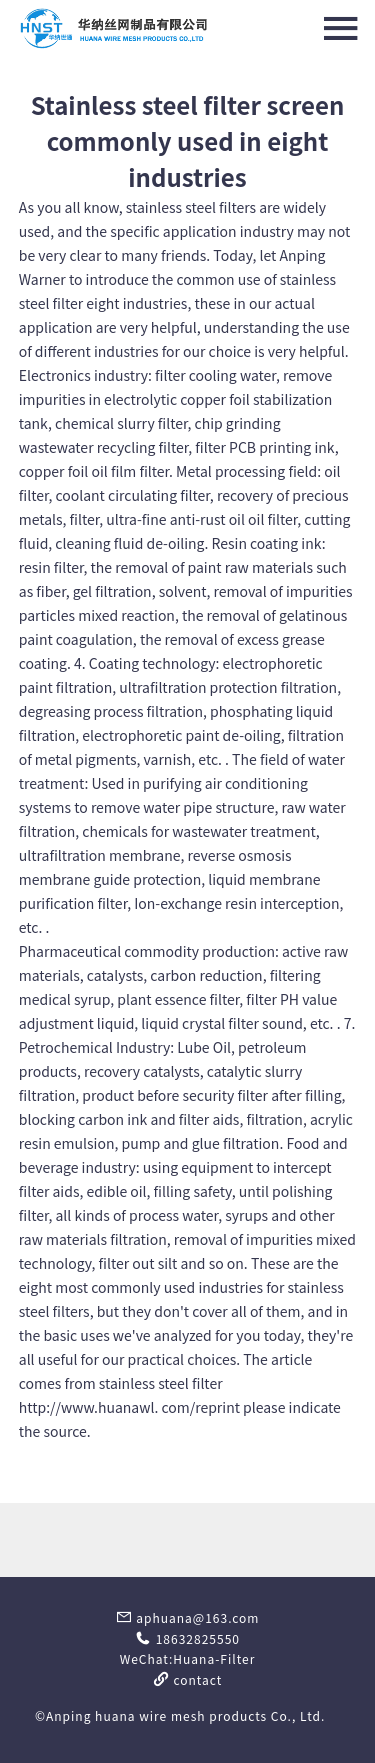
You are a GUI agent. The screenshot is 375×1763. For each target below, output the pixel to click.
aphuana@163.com (188, 1617)
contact (188, 1679)
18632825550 (187, 1638)
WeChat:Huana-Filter (188, 1658)
